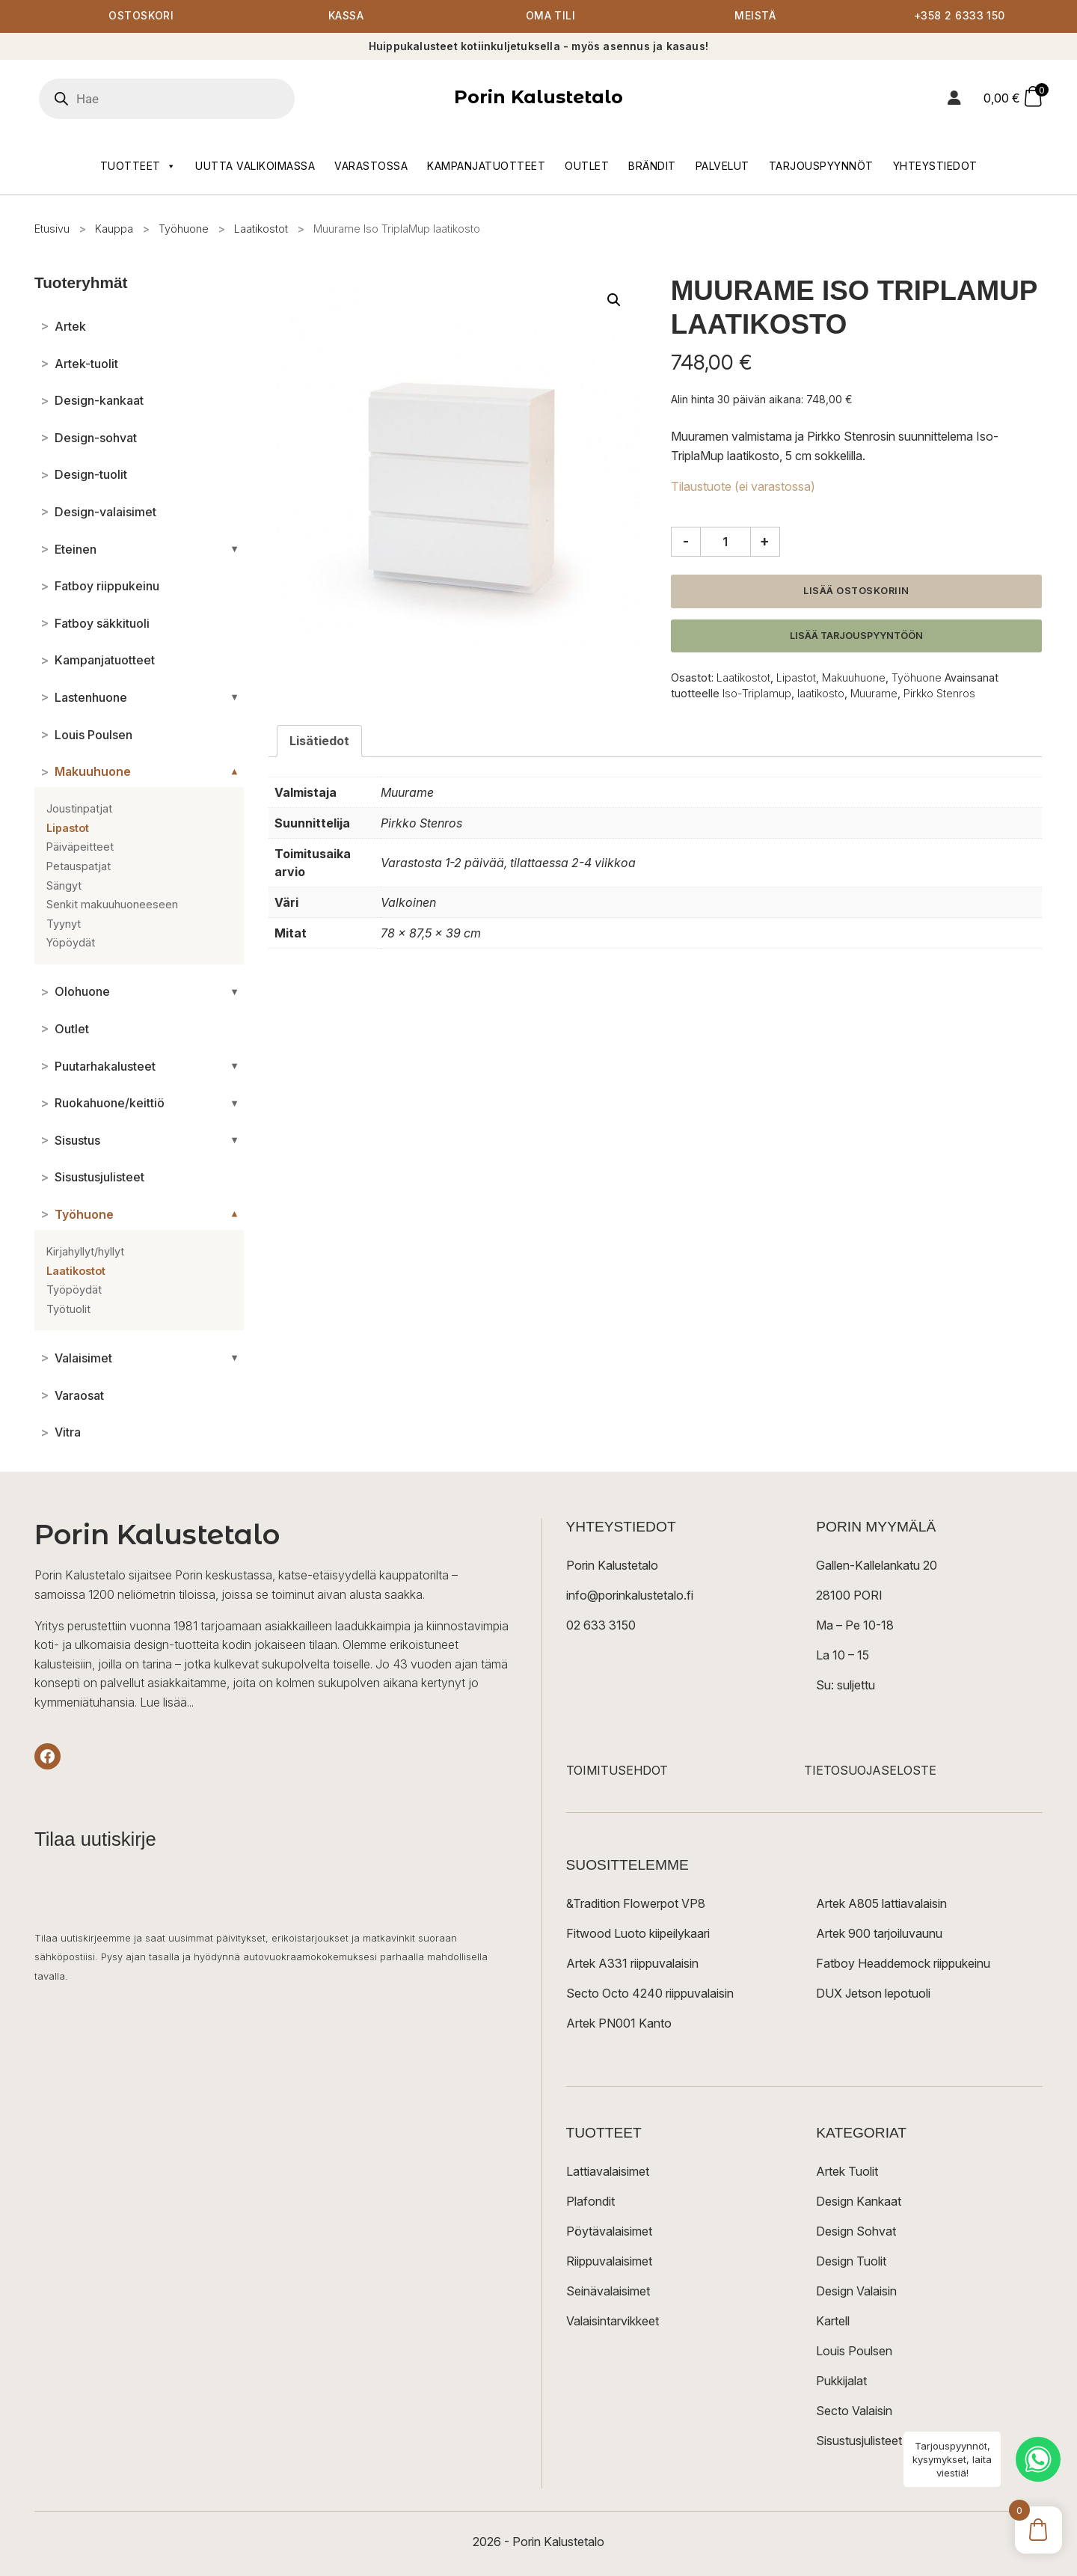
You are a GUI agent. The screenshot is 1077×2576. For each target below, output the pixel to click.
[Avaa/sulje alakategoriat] (234, 549)
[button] (614, 300)
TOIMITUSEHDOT (617, 1770)
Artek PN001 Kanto (619, 2023)
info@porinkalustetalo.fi (629, 1595)
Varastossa (371, 165)
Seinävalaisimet (608, 2291)
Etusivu (52, 228)
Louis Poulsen (854, 2351)
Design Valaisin (856, 2291)
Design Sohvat (856, 2231)
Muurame (874, 693)
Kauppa (114, 228)
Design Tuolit (851, 2261)
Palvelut (722, 165)
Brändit (652, 165)
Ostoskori (141, 16)
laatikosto (820, 693)
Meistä (755, 16)
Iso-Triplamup (756, 693)
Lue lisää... (167, 1702)
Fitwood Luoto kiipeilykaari (638, 1934)
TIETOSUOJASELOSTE (870, 1770)
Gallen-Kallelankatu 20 (876, 1565)
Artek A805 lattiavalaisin (881, 1904)
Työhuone (184, 228)
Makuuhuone (854, 678)
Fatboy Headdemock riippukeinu (903, 1964)
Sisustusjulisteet (859, 2441)
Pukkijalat (841, 2381)
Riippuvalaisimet (609, 2261)
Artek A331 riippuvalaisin (632, 1964)
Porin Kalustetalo (538, 97)
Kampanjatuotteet (486, 165)
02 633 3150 (601, 1625)
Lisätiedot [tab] (319, 740)
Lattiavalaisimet (607, 2171)
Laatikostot (261, 228)
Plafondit (590, 2201)
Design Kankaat (858, 2201)
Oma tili (550, 16)
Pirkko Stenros (939, 693)
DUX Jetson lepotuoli (873, 1993)
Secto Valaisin (854, 2411)
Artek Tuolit (847, 2171)
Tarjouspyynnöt (821, 165)
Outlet (587, 165)
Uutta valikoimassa (255, 165)
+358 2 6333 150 (959, 16)
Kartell (833, 2321)
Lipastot (796, 678)
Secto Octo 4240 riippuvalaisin (650, 1993)
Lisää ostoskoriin (856, 590)
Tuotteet (138, 166)
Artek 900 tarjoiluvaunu (879, 1934)
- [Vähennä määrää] (686, 541)
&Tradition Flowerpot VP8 (635, 1904)
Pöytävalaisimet (609, 2231)
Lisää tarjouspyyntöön (856, 635)
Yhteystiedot (935, 165)
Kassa (346, 16)
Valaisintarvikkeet (612, 2321)
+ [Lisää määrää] (765, 541)
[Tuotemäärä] (725, 542)
